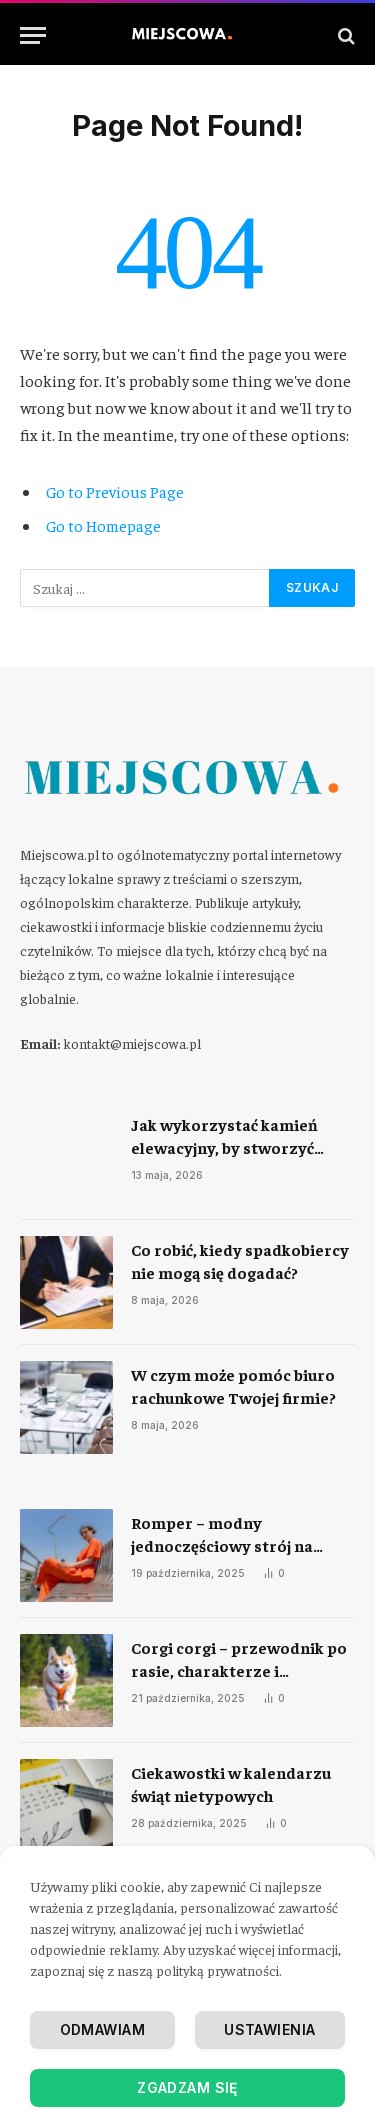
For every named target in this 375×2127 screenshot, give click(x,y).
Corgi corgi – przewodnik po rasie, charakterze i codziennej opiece (239, 1670)
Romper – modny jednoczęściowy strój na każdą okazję (222, 1545)
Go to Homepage (103, 525)
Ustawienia (269, 2029)
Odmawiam (102, 2029)
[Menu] (33, 35)
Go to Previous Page (115, 491)
